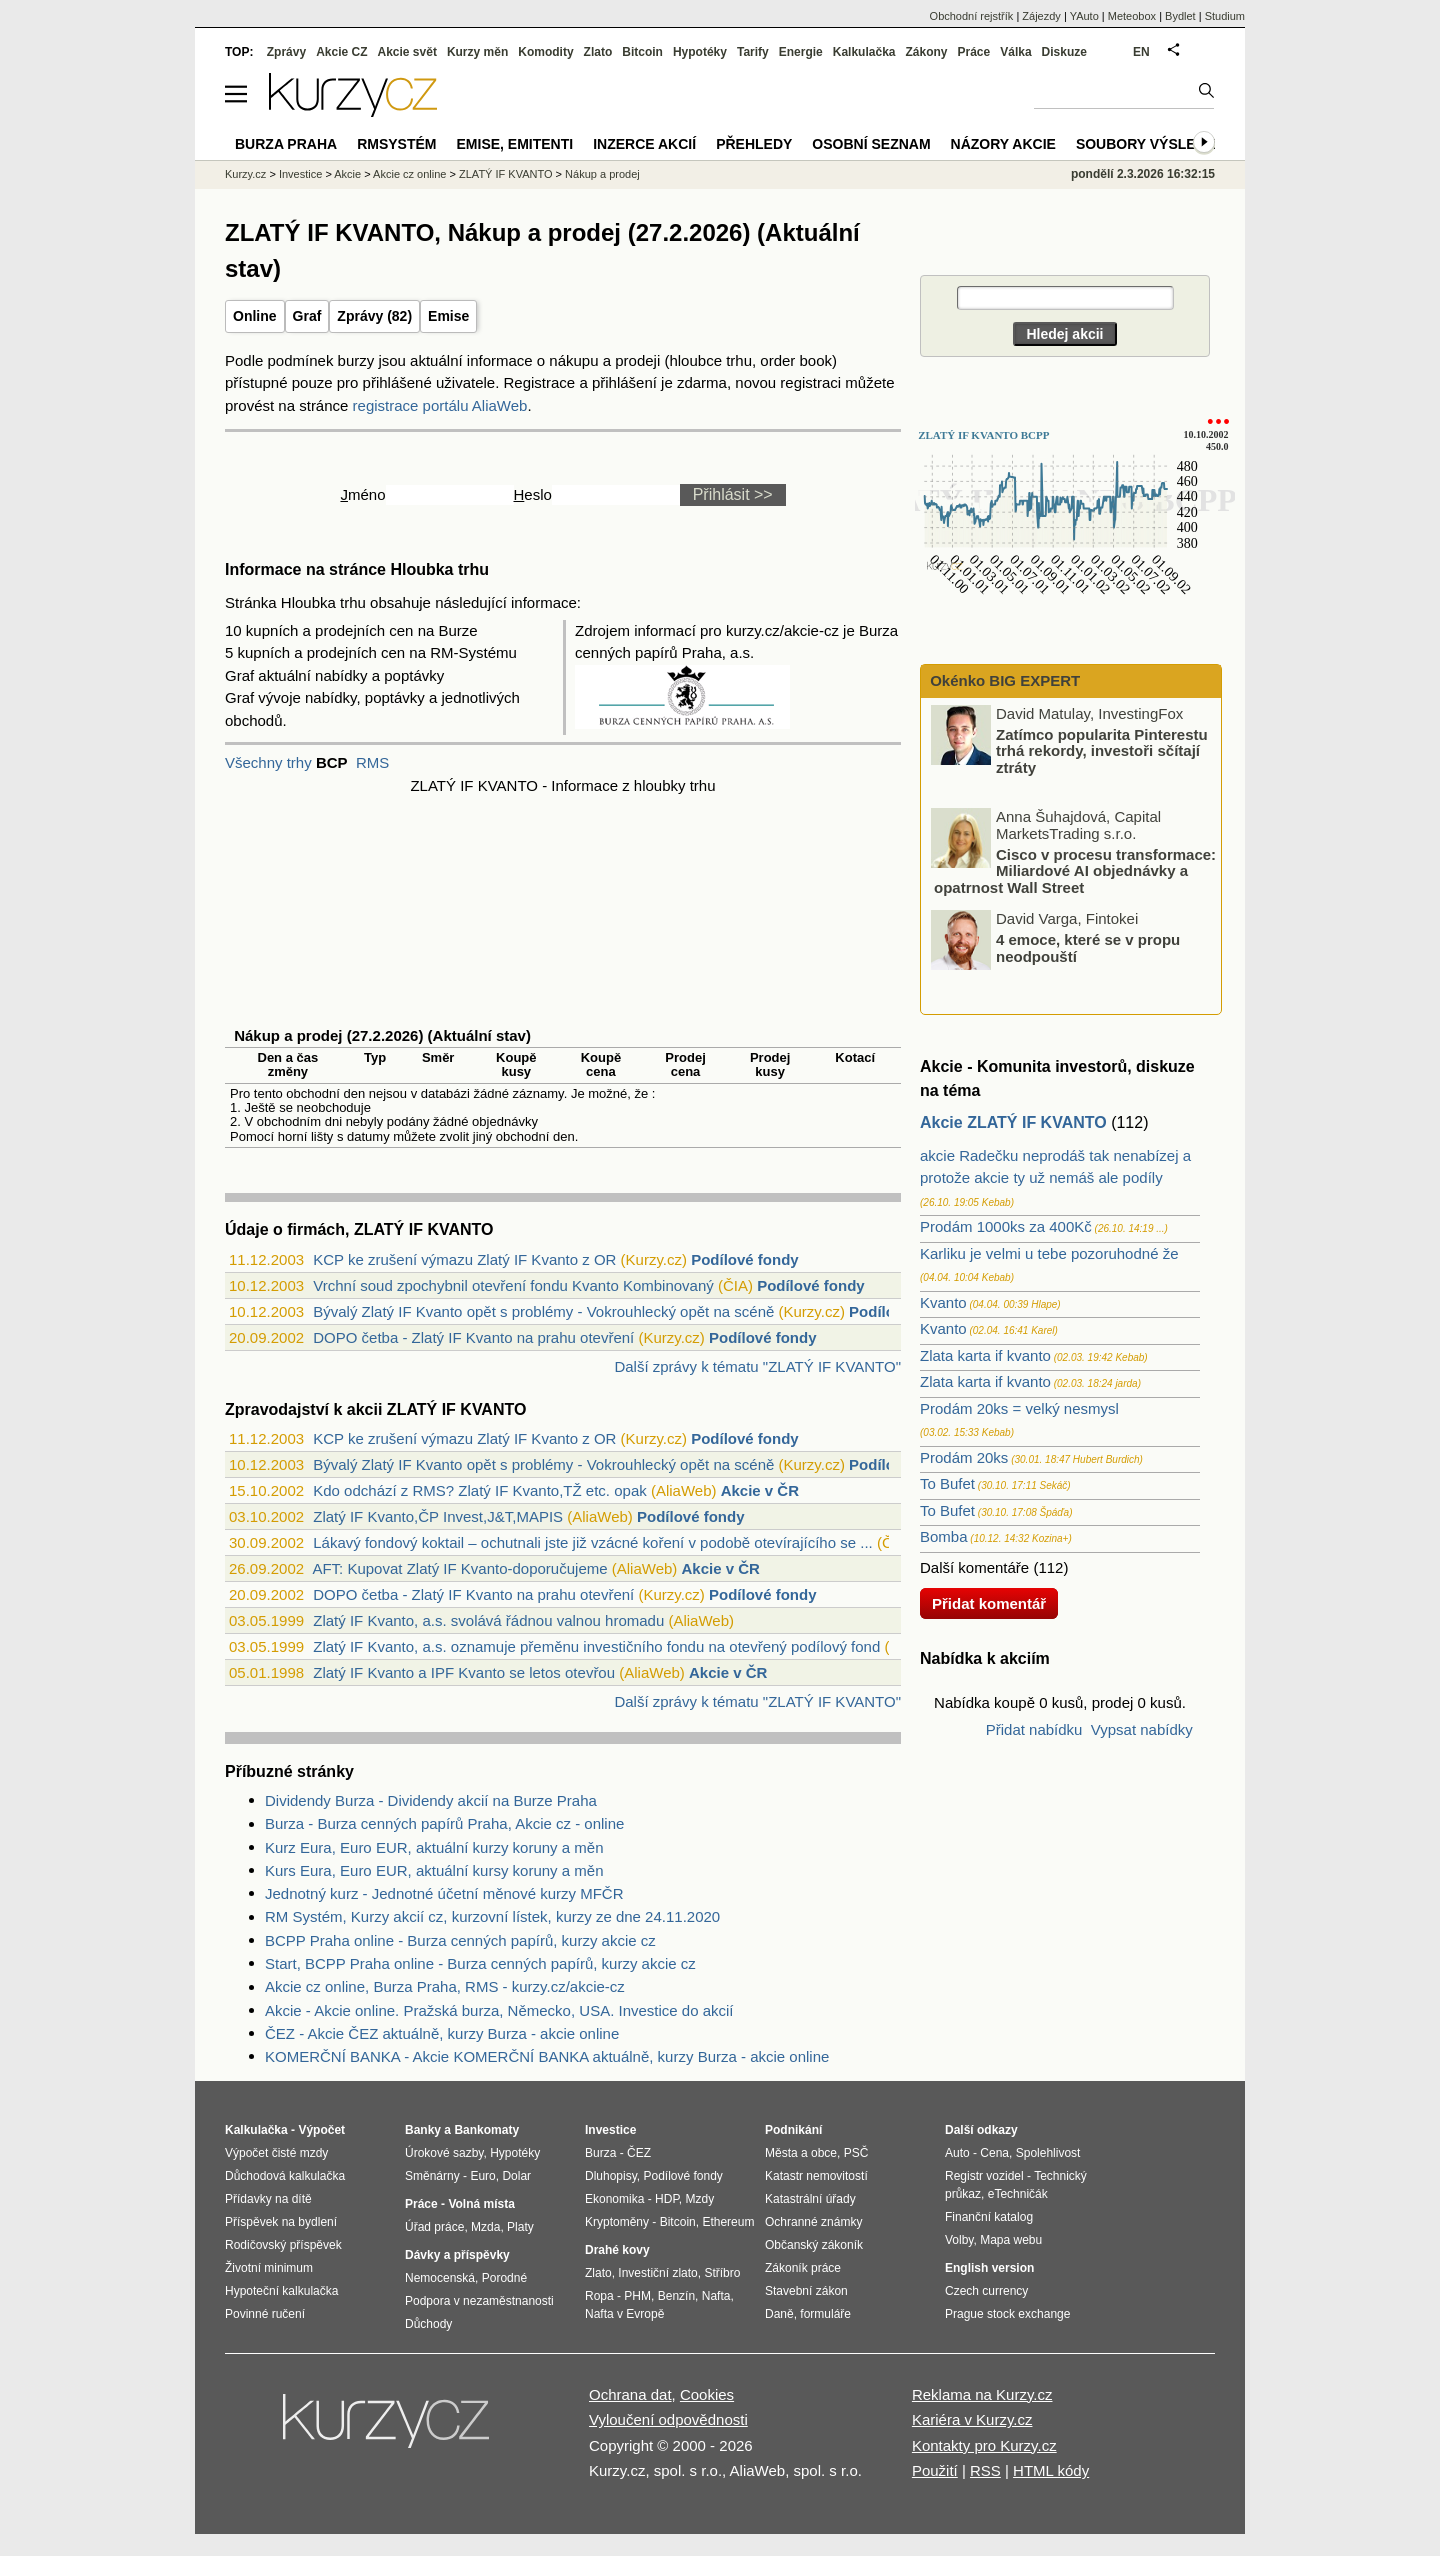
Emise (448, 316)
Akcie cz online (409, 174)
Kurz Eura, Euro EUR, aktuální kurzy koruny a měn (434, 1847)
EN (1141, 52)
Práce (974, 52)
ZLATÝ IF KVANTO (506, 174)
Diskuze (1064, 52)
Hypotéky (700, 52)
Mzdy (700, 2199)
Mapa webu (1011, 2240)
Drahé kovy (617, 2250)
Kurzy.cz (245, 174)
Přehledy (754, 144)
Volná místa (481, 2204)
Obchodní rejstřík (972, 16)
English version (989, 2268)
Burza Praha (286, 144)
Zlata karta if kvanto (985, 1355)
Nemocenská (440, 2278)
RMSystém (396, 144)
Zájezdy (1041, 16)
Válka (1015, 52)
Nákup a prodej (602, 174)
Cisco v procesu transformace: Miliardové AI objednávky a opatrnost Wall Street (1075, 870)
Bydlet (1180, 16)
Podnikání (793, 2130)
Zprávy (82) (374, 316)
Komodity (545, 52)
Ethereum (728, 2222)
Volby (959, 2240)
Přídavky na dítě (268, 2199)
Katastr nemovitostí (816, 2176)
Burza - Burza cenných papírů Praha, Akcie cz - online (444, 1823)
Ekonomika (614, 2199)
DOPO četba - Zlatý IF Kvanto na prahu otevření (473, 1337)
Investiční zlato (657, 2273)
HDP (667, 2199)
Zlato (598, 52)
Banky (423, 2130)
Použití (935, 2470)
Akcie (347, 174)
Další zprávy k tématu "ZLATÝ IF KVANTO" (757, 1366)
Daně (779, 2314)
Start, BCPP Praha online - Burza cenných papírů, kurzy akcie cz (480, 1963)
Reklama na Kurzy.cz (982, 2394)
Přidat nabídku (1034, 1729)
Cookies (707, 2394)
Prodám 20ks (964, 1457)
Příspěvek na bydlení (281, 2222)
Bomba (944, 1536)
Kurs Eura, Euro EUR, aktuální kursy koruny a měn (434, 1870)
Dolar (516, 2176)
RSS (985, 2470)
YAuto (1084, 16)
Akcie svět (407, 52)
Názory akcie (1003, 144)
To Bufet (947, 1483)
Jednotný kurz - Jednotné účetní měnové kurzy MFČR (444, 1893)
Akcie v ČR (760, 1490)
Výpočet (321, 2130)
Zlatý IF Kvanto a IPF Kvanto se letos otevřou (464, 1672)
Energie (801, 52)
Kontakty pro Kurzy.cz (984, 2445)
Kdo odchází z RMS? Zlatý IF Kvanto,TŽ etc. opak (479, 1490)
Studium (1225, 16)
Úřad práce (434, 2227)
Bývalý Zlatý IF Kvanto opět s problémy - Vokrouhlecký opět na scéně (543, 1311)
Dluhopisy (611, 2176)
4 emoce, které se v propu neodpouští (1088, 948)
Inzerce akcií (644, 144)
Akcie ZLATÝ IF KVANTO (1013, 1122)
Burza (600, 2153)
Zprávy (286, 52)
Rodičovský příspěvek (283, 2245)
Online (255, 316)
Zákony (926, 52)
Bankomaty (486, 2130)
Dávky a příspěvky (457, 2255)
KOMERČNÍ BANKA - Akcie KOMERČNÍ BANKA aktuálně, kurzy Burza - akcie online (547, 2056)
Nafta (716, 2296)
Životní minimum (269, 2268)
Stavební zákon (806, 2291)
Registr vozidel (984, 2176)
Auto (957, 2153)
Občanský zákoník (814, 2245)
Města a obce (801, 2153)
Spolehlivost (1048, 2153)
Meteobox (1132, 16)
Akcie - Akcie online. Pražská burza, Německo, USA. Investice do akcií (499, 2010)
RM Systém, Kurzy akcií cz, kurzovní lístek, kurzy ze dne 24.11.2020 (492, 1916)
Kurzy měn (477, 52)
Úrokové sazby (444, 2153)
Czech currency (986, 2291)
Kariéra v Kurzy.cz (972, 2419)
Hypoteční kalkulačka (281, 2291)
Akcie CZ (341, 52)
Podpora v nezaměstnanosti (479, 2301)
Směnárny (432, 2176)
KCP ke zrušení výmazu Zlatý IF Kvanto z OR (464, 1259)
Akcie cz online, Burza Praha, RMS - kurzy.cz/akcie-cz (445, 1986)
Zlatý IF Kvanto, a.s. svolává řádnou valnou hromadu (488, 1620)
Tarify (753, 52)
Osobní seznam (871, 144)
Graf (307, 316)
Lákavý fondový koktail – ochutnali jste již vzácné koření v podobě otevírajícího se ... (592, 1542)
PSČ (856, 2153)
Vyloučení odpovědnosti (668, 2419)
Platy (520, 2227)
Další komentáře (974, 1567)
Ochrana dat (630, 2394)
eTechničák (1018, 2194)
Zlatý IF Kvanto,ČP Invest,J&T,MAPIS (438, 1516)
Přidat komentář (989, 1603)
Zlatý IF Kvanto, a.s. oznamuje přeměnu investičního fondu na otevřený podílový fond (596, 1646)
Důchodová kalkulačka (285, 2176)
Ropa (599, 2296)
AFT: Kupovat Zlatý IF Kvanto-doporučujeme (459, 1568)
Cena (994, 2153)
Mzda (485, 2227)
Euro (482, 2176)
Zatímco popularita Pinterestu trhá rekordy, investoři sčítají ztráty (1102, 750)
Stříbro (722, 2273)
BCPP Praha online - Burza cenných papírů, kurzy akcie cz (460, 1940)
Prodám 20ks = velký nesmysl (1019, 1408)
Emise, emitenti (515, 144)
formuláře (825, 2314)
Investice (300, 174)
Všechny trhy (268, 762)
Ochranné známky (813, 2222)
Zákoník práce (803, 2268)
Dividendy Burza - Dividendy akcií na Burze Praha (431, 1800)
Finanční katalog (989, 2217)
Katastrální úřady (810, 2199)
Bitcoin (642, 52)
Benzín (676, 2296)
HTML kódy (1051, 2470)
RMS (372, 762)
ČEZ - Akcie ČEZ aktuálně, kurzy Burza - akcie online (442, 2033)
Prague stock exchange (1007, 2314)
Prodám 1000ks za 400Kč (1006, 1226)
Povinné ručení (265, 2314)
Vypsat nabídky (1142, 1729)
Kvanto (943, 1302)
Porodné (504, 2278)
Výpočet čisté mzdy (276, 2153)
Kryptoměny (617, 2222)
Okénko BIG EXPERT (1003, 680)
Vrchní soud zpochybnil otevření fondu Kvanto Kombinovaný (513, 1285)
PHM (637, 2296)
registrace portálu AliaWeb (440, 405)
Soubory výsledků (1151, 144)
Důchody (428, 2324)
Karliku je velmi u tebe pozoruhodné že (1049, 1253)
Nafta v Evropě (624, 2314)
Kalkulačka (864, 52)
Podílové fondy (745, 1259)
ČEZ (639, 2153)
